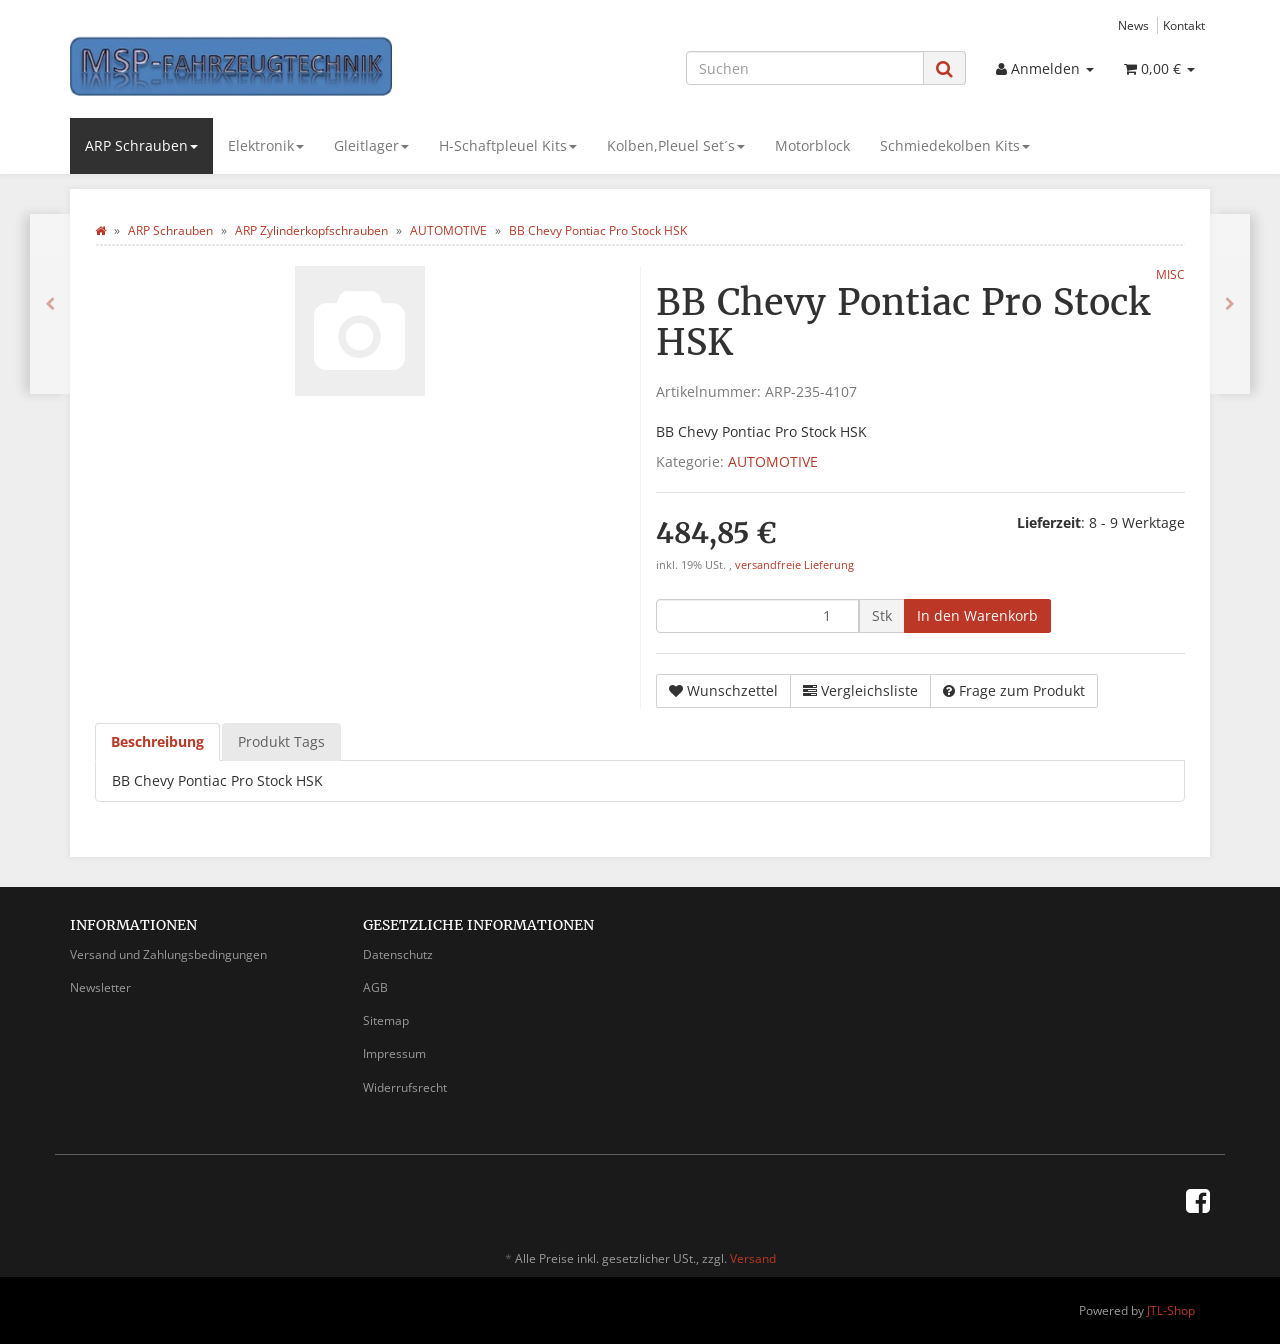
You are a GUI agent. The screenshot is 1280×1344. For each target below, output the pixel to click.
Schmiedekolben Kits (955, 145)
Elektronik (266, 145)
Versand (753, 1258)
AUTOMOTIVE (773, 461)
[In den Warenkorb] (977, 616)
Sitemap (386, 1020)
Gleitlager (371, 145)
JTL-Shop (1171, 1310)
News (1133, 25)
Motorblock (812, 145)
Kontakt (1184, 25)
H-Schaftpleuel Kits (508, 145)
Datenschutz (398, 954)
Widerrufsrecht (405, 1087)
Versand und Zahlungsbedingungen (168, 954)
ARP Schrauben (141, 145)
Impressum (394, 1053)
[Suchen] (805, 68)
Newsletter (100, 987)
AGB (375, 987)
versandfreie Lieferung (794, 565)
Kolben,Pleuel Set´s (676, 145)
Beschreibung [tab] (157, 741)
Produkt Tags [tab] (281, 741)
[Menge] (757, 616)
